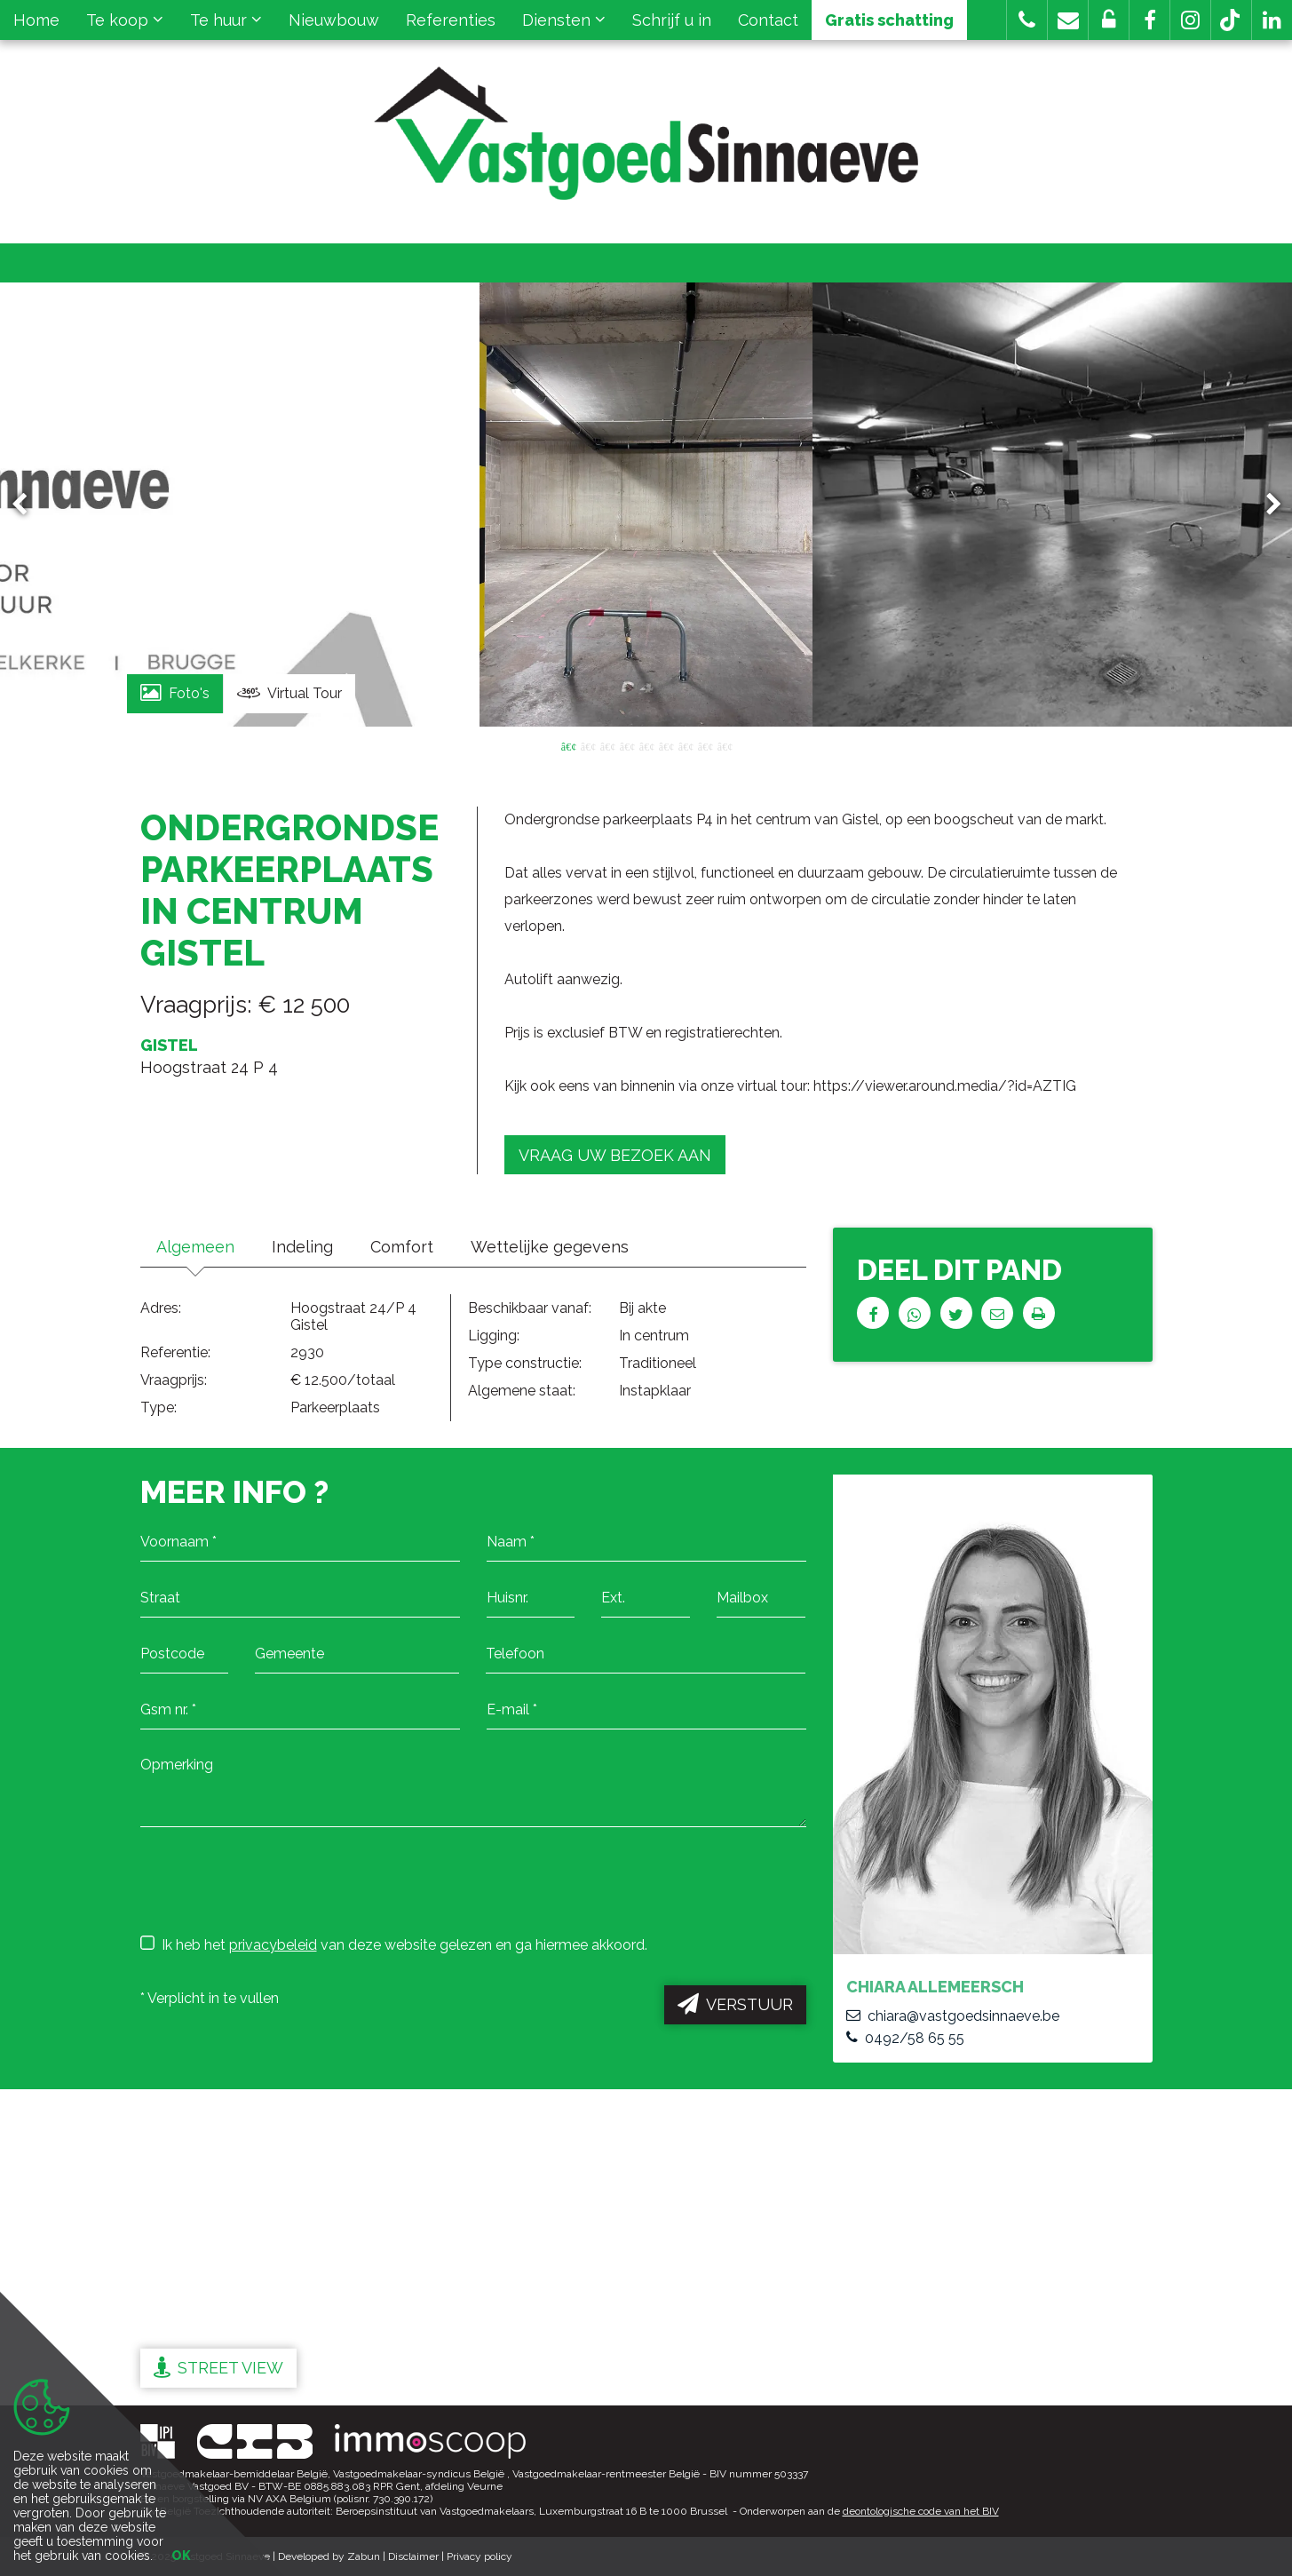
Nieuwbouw (334, 20)
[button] (1149, 20)
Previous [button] (27, 505)
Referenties (450, 20)
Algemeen (197, 1246)
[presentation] (275, 1879)
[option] (646, 504)
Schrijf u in (671, 20)
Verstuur (735, 2004)
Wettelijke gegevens (559, 1246)
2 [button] (588, 745)
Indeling (306, 1246)
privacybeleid (273, 1944)
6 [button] (666, 745)
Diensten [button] (564, 20)
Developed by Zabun (329, 2556)
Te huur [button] (226, 20)
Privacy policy (479, 2556)
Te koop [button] (124, 20)
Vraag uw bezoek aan (615, 1155)
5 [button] (646, 745)
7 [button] (686, 745)
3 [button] (607, 745)
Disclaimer (413, 2556)
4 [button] (627, 745)
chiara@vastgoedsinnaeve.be (952, 2016)
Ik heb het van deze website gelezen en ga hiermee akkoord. (393, 1944)
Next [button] (1265, 505)
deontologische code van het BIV (921, 2511)
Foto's (175, 692)
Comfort (408, 1246)
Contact (768, 20)
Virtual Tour (289, 693)
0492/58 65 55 (905, 2038)
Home (36, 20)
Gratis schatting (889, 20)
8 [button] (705, 745)
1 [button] (568, 745)
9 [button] (725, 745)
